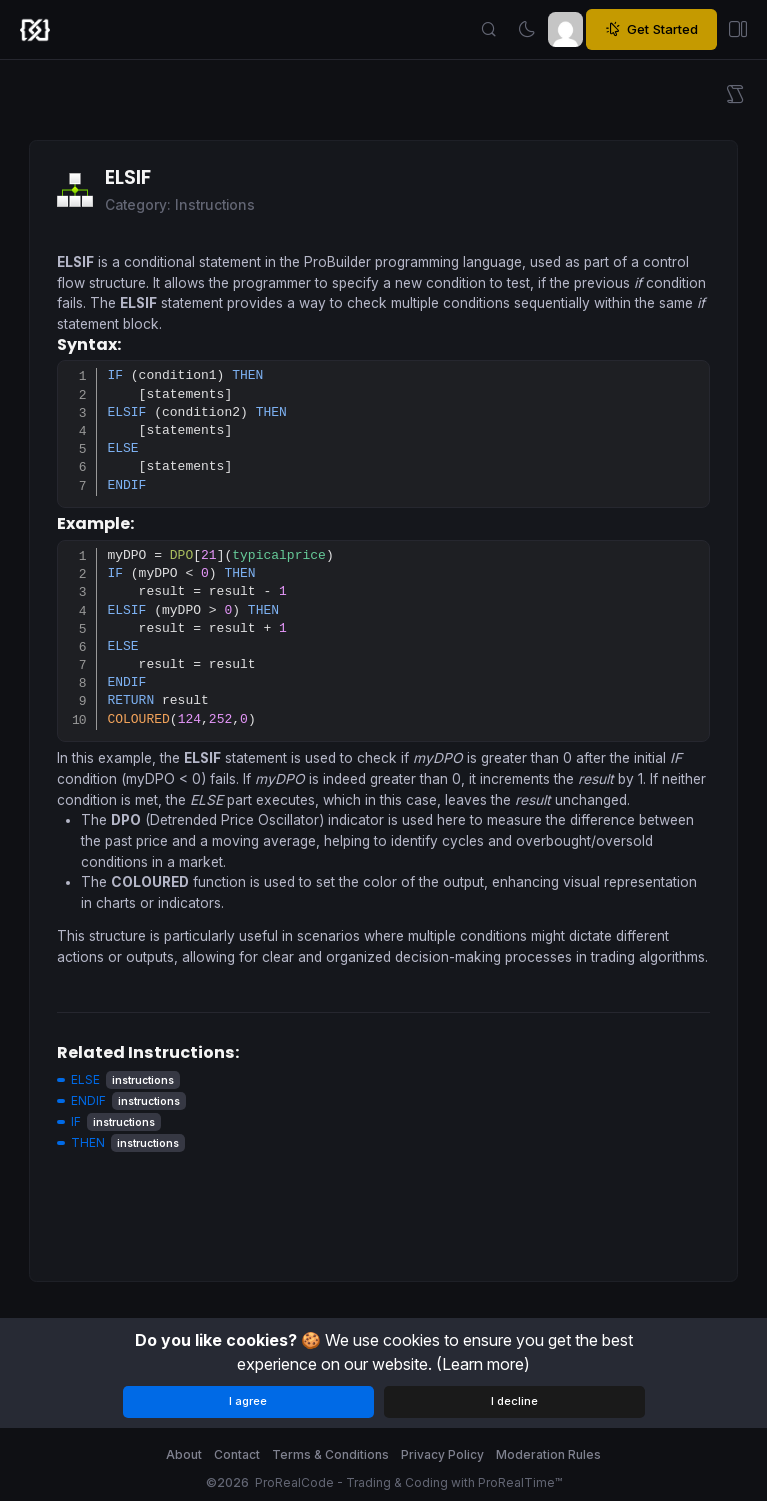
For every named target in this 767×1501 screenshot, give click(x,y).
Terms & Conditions (330, 1454)
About (184, 1454)
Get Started (651, 30)
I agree (248, 1401)
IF (76, 1121)
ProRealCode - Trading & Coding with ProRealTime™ (408, 1482)
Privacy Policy (442, 1454)
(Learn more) (483, 1364)
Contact (237, 1454)
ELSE (85, 1079)
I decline (514, 1401)
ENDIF (88, 1100)
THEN (88, 1142)
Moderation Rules (548, 1454)
